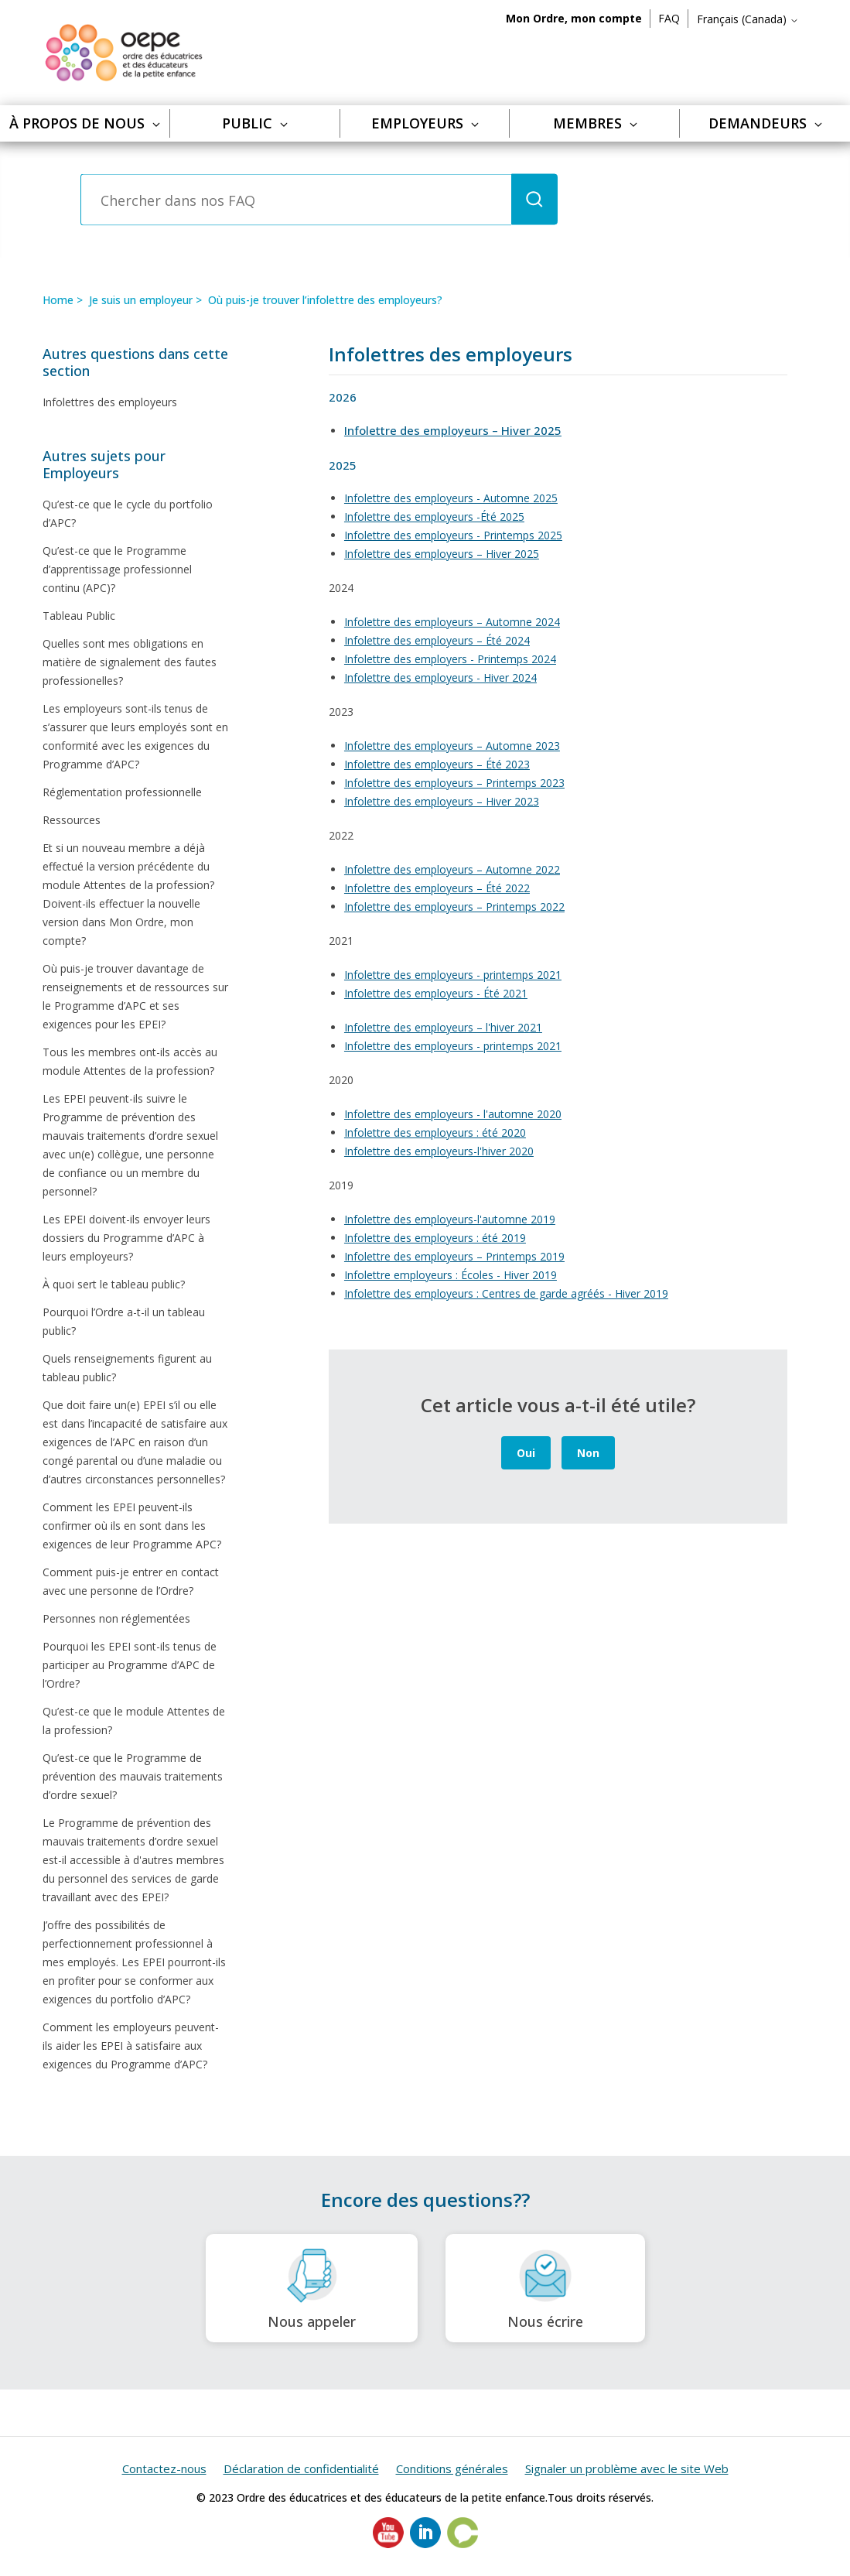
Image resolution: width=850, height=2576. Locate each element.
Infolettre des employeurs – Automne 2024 (452, 621)
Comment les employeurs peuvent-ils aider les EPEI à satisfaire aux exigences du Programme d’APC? (131, 2045)
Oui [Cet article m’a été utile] (526, 1452)
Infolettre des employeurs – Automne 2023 (452, 745)
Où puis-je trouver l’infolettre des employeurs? (325, 299)
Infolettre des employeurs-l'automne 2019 (449, 1219)
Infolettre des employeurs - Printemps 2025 (453, 535)
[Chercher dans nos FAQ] (295, 200)
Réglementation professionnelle (122, 792)
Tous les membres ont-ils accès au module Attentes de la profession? (130, 1061)
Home (58, 299)
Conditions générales (452, 2468)
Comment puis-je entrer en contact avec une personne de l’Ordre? (131, 1581)
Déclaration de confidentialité (301, 2468)
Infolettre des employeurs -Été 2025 (434, 516)
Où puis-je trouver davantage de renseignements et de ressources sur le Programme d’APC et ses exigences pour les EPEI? (135, 996)
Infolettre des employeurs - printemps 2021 (453, 974)
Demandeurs (765, 123)
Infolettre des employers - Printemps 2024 (450, 659)
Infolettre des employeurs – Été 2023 (437, 764)
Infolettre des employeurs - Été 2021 (435, 993)
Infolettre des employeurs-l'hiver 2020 (439, 1151)
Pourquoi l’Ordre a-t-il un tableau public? (124, 1321)
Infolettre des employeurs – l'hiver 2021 (443, 1027)
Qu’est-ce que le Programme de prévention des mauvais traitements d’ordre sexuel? (133, 1776)
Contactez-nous (164, 2468)
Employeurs (425, 123)
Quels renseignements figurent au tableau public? (127, 1367)
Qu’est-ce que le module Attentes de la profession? (134, 1720)
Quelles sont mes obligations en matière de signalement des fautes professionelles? (130, 662)
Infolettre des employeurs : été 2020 (435, 1132)
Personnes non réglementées (116, 1618)
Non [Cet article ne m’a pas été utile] (588, 1452)
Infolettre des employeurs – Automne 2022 (452, 869)
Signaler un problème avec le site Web (627, 2468)
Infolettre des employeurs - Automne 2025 (451, 498)
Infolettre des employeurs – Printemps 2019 (454, 1256)
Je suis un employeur (141, 299)
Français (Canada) (748, 19)
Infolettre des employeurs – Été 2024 (437, 640)
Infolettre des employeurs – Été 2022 (437, 888)
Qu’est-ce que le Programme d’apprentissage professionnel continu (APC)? (117, 569)
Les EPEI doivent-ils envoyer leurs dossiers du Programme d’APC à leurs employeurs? (126, 1238)
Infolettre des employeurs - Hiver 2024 (440, 677)
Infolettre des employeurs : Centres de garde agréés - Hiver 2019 (506, 1293)
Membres (595, 123)
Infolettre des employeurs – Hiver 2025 (441, 553)
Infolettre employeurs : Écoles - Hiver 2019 (450, 1274)
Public (255, 123)
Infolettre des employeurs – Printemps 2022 (454, 906)
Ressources (72, 819)
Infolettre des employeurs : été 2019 (435, 1237)
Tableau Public (79, 615)
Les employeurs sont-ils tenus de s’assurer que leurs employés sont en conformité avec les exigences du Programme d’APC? (135, 736)
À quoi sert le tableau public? (114, 1284)
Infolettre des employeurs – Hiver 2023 (441, 801)
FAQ (669, 18)
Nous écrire (545, 2288)
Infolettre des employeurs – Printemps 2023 (454, 782)
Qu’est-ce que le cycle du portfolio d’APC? (128, 513)
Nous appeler (312, 2288)
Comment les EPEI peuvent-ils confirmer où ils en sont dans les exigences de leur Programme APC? (132, 1525)
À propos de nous (84, 123)
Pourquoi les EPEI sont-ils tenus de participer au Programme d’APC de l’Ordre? (130, 1665)
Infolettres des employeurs (110, 402)
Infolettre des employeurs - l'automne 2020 (453, 1114)
